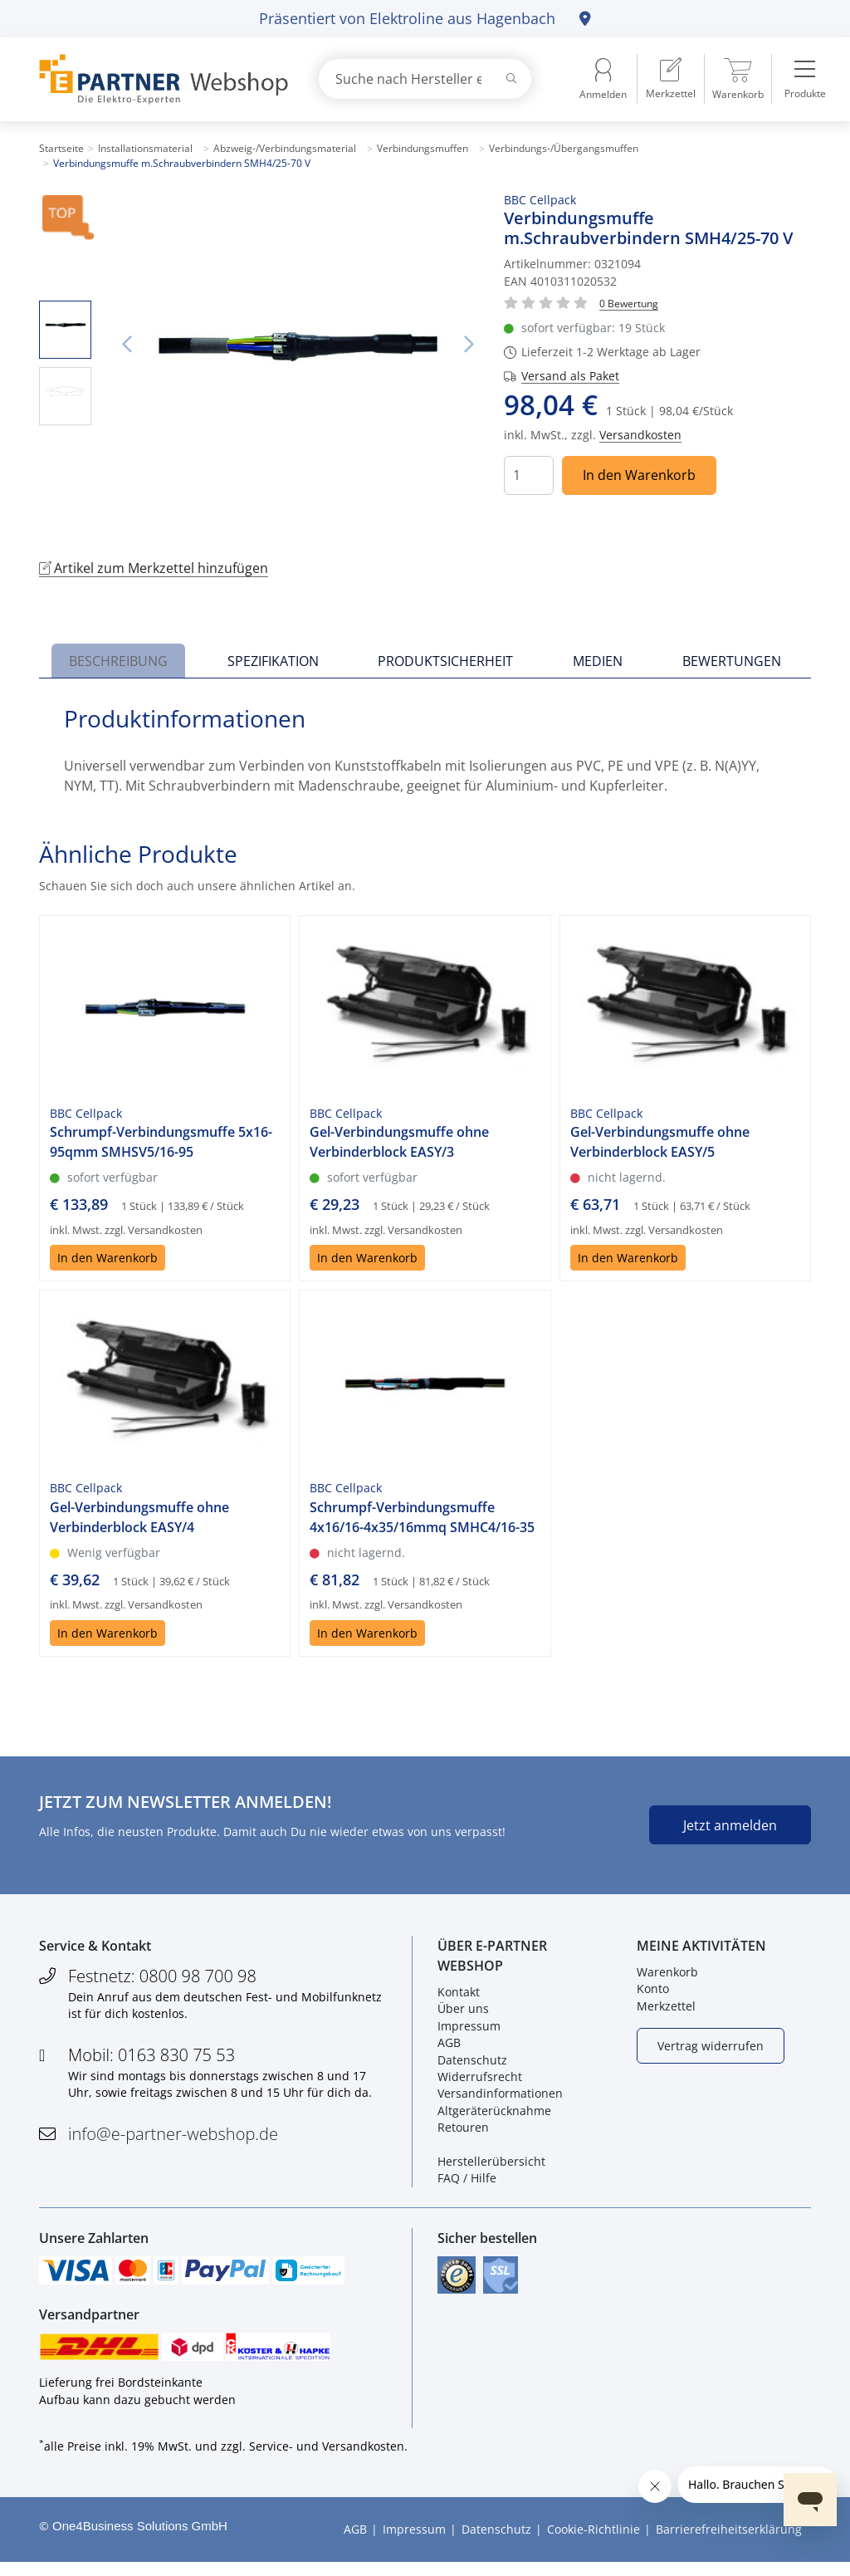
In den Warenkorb (639, 475)
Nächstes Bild (469, 345)
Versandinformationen (500, 2098)
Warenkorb (667, 1977)
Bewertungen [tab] (731, 661)
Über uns (463, 2013)
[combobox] (425, 79)
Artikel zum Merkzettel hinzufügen (153, 568)
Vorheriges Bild (126, 345)
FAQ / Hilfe (466, 2183)
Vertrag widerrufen (710, 2050)
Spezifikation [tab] (273, 661)
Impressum (469, 2030)
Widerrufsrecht (479, 2081)
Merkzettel (666, 2010)
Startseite (61, 148)
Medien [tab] (598, 661)
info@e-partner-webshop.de (173, 2138)
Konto (653, 1993)
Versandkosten (640, 435)
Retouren (463, 2132)
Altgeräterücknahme (494, 2115)
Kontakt (458, 1997)
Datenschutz (472, 2064)
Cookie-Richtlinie (593, 2543)
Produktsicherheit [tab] (445, 661)
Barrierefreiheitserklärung (729, 2543)
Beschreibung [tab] (118, 661)
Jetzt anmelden (730, 1825)
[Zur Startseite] (159, 79)
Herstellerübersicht (491, 2166)
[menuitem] (671, 79)
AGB (449, 2047)
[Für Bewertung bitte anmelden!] (628, 303)
